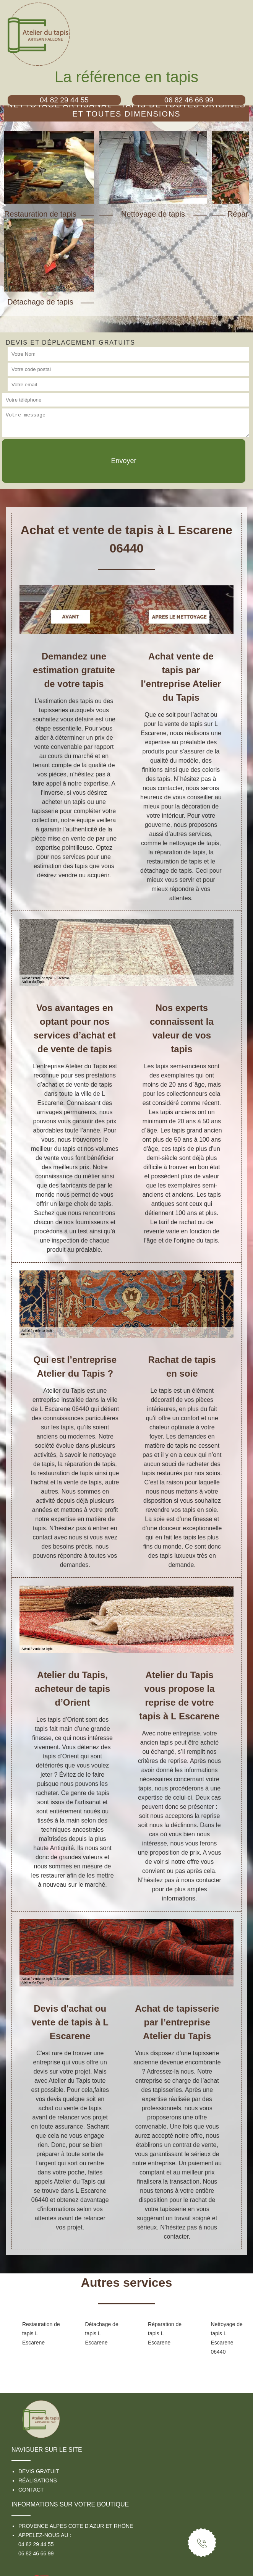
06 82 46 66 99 (36, 2553)
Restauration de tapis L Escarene (41, 2333)
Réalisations (37, 2480)
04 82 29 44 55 (36, 2544)
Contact (31, 2490)
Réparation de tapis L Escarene (165, 2333)
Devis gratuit (38, 2471)
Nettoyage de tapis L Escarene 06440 (227, 2338)
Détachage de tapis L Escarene (101, 2333)
